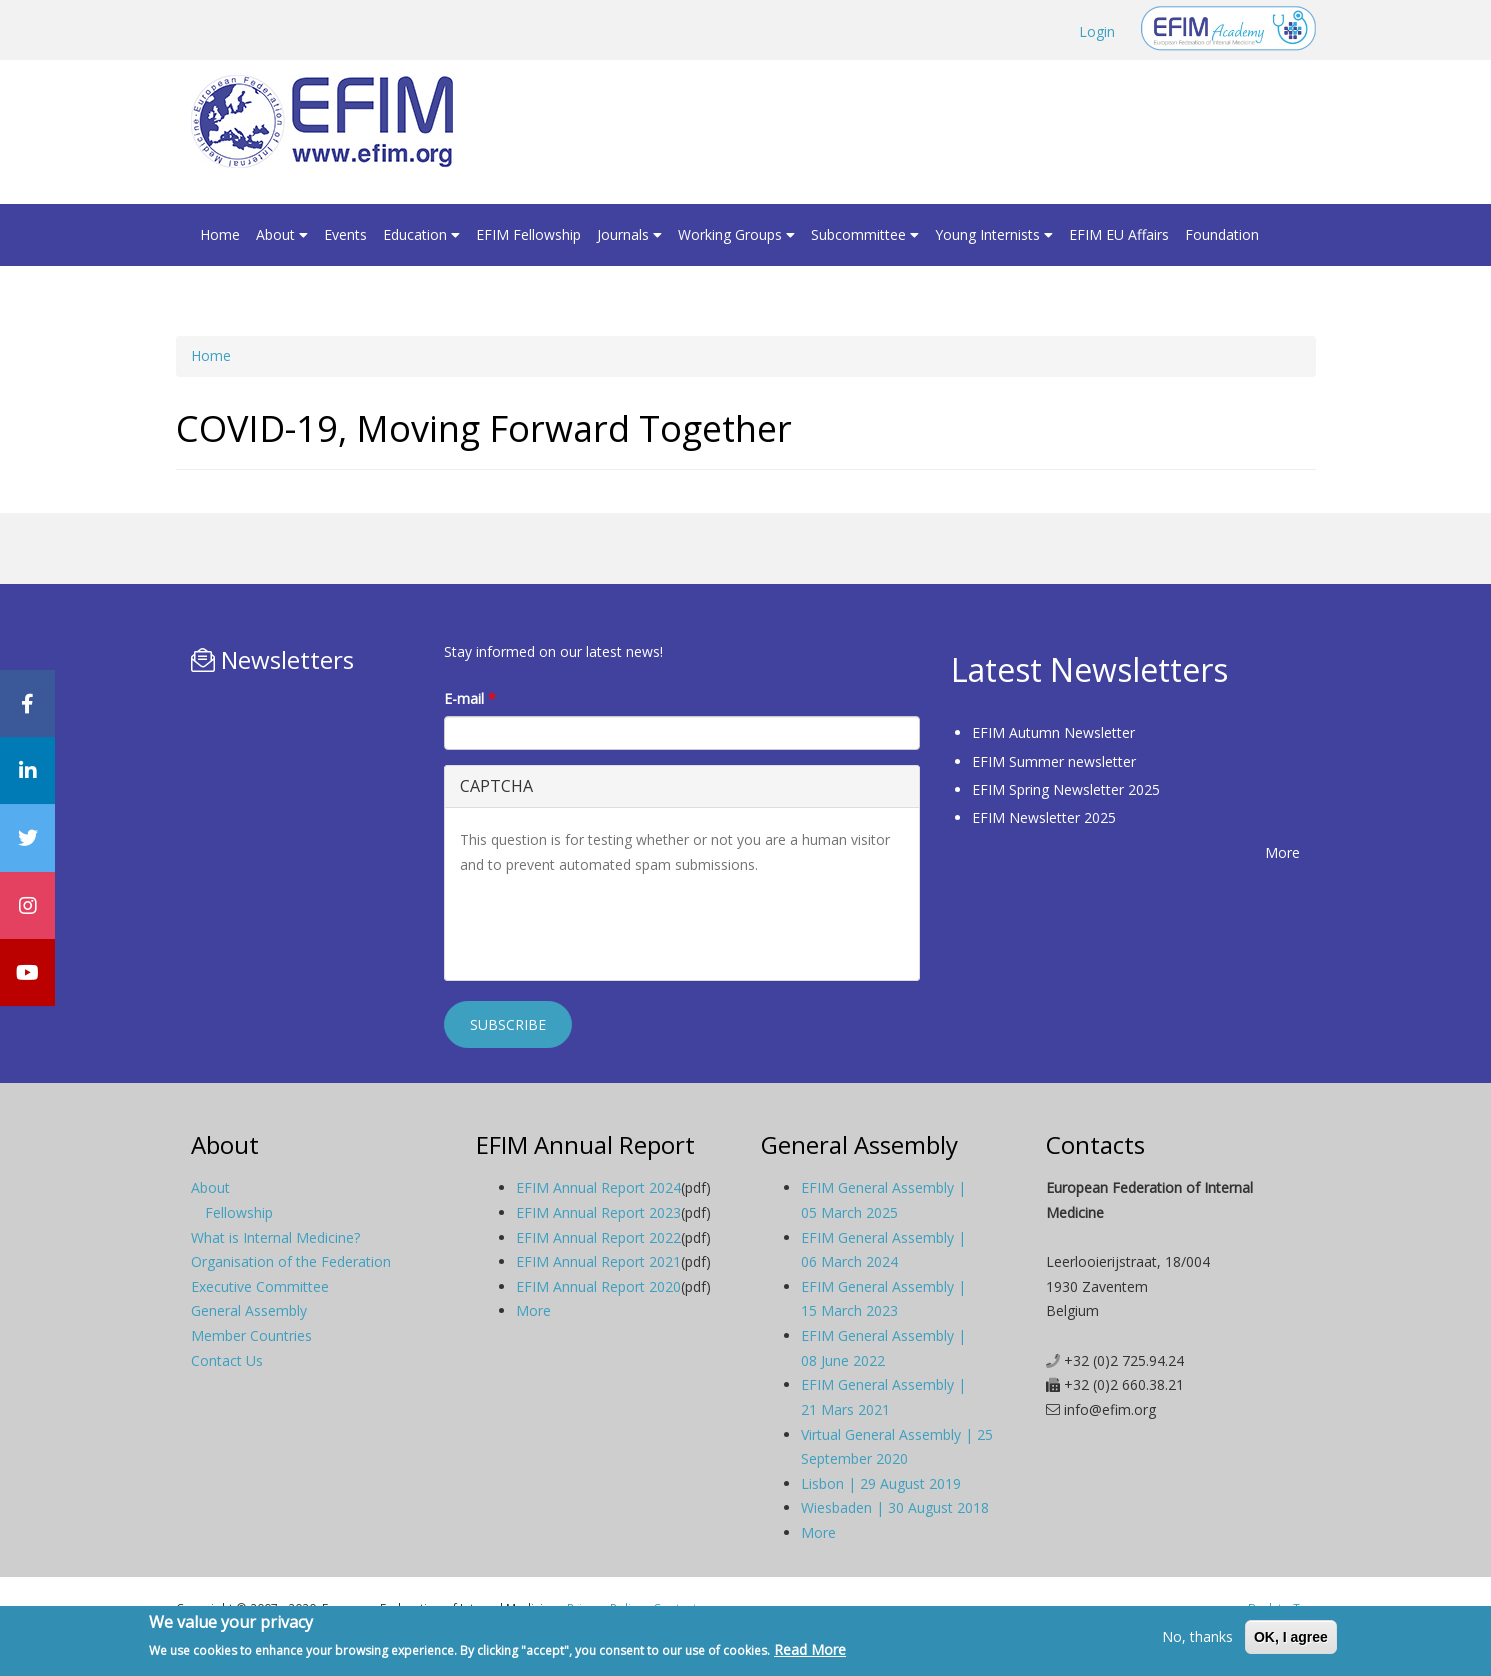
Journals (629, 234)
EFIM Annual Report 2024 (598, 1187)
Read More (810, 1649)
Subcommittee (865, 234)
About (282, 234)
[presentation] (612, 926)
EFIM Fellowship (528, 234)
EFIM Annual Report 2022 (598, 1237)
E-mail (470, 698)
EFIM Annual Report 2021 (598, 1261)
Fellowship (239, 1212)
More (1282, 852)
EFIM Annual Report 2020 (598, 1286)
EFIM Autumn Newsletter (1053, 732)
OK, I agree (1291, 1637)
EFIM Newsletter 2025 (1044, 817)
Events (345, 234)
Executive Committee (260, 1286)
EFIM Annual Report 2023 (598, 1212)
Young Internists (994, 234)
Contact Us (227, 1360)
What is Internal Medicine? (275, 1237)
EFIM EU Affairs (1119, 234)
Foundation (1222, 234)
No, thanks (1197, 1636)
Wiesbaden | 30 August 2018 (895, 1507)
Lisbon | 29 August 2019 (881, 1483)
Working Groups (736, 234)
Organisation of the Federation (291, 1261)
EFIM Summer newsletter (1054, 761)
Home (220, 234)
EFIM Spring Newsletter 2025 (1066, 789)
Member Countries (251, 1335)
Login (1097, 31)
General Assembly (249, 1310)
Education (421, 234)
